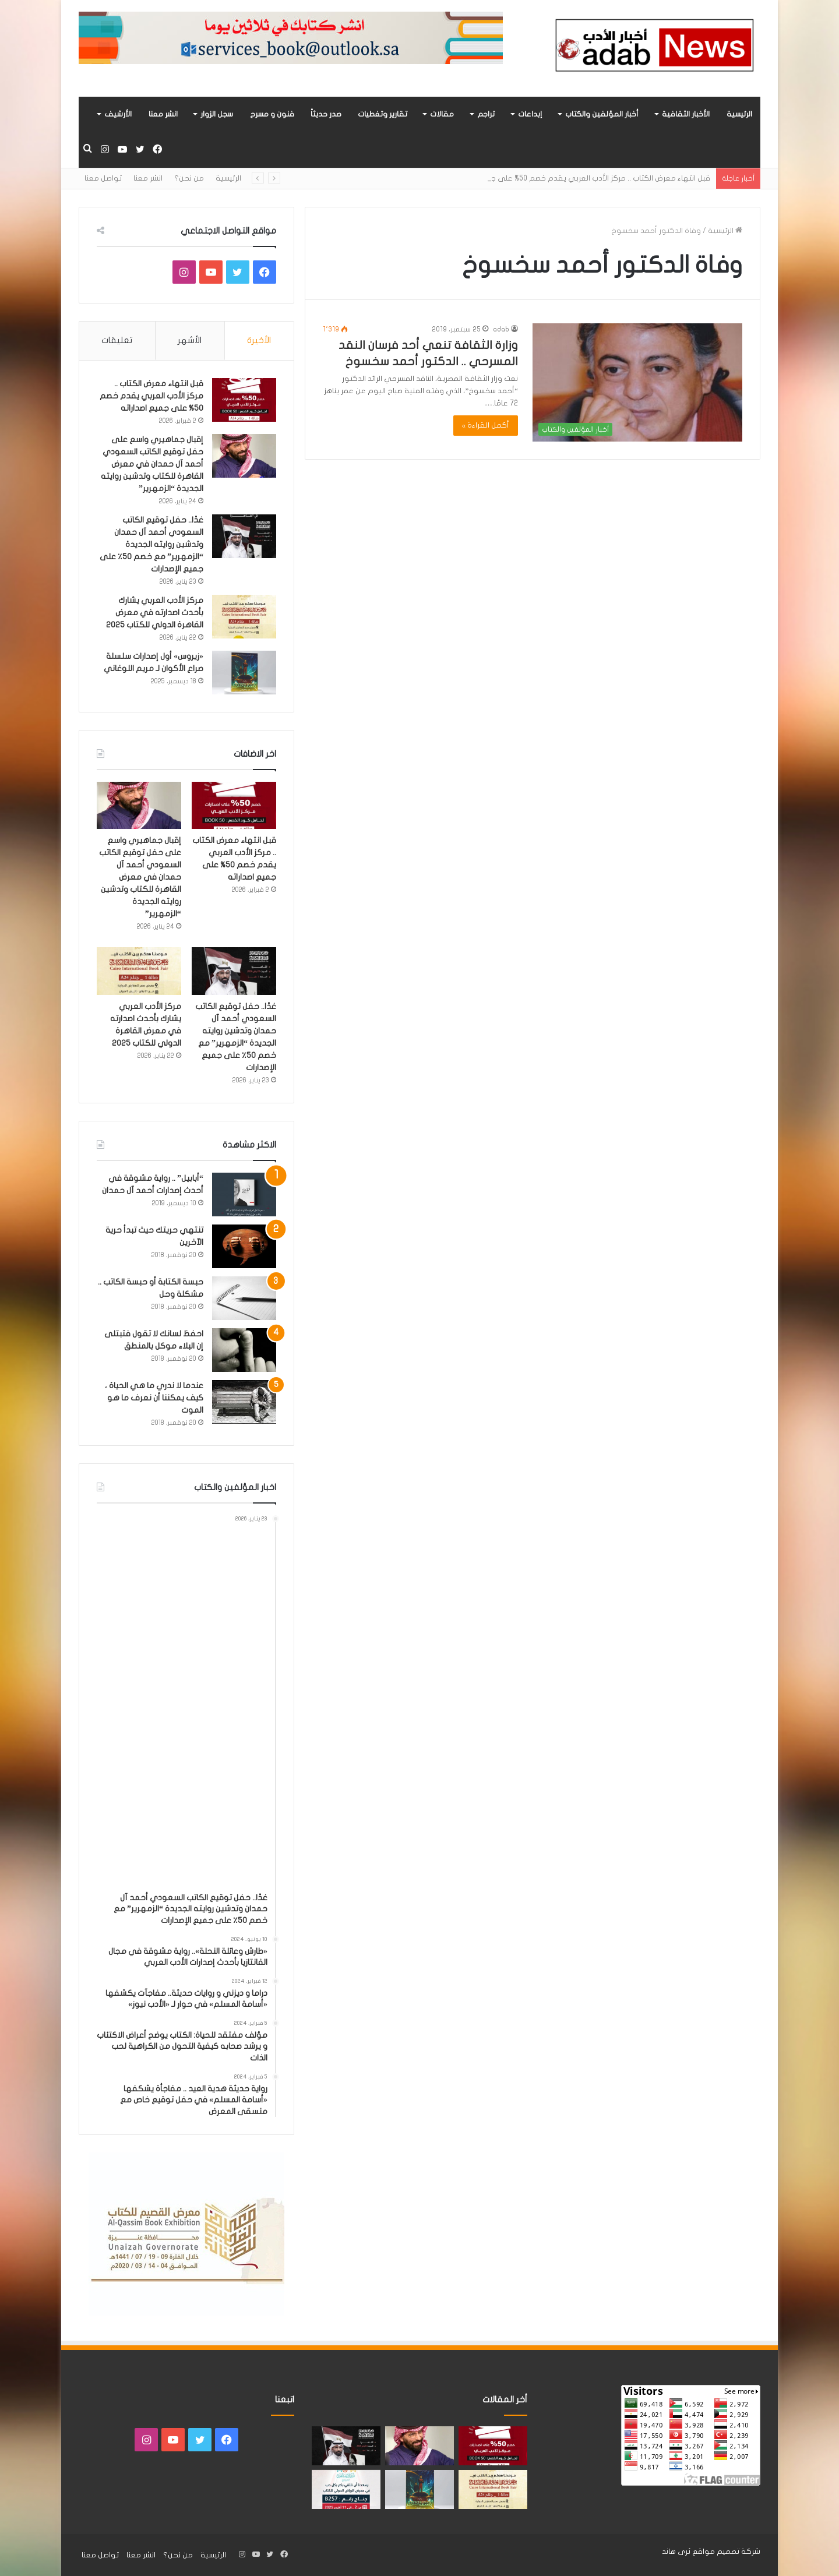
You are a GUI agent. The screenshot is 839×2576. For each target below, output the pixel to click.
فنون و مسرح (272, 114)
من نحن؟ (189, 178)
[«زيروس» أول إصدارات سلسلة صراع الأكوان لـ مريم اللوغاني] (244, 672)
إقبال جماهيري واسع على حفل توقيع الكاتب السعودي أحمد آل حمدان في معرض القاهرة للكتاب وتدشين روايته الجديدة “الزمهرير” (152, 464)
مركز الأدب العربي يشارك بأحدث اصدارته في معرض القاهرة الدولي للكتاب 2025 (154, 612)
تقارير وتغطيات (382, 114)
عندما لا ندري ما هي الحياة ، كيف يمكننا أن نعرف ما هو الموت (154, 1397)
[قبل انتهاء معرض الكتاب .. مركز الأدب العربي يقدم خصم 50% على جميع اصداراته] (244, 400)
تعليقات (116, 340)
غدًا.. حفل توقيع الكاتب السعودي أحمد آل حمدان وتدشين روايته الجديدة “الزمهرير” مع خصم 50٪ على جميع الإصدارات (151, 544)
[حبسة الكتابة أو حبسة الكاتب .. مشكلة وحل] (244, 1298)
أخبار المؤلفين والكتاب (602, 114)
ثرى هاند (676, 2551)
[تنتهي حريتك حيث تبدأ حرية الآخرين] (244, 1246)
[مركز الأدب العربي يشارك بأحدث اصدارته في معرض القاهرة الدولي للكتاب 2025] (244, 616)
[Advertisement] (182, 1708)
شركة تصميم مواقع (726, 2551)
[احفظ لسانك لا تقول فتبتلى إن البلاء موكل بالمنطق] (244, 1350)
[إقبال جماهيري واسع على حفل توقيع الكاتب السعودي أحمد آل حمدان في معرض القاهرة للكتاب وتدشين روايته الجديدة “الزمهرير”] (244, 456)
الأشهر (190, 340)
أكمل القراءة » (486, 425)
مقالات (442, 114)
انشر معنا (163, 114)
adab (501, 329)
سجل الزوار (216, 114)
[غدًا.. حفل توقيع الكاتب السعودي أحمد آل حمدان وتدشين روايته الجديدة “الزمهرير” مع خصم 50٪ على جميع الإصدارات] (244, 536)
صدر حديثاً (326, 114)
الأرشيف (118, 114)
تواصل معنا (103, 178)
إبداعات (530, 114)
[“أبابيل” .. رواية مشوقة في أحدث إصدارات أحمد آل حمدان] (244, 1194)
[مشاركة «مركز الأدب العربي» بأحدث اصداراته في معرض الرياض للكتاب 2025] (346, 2489)
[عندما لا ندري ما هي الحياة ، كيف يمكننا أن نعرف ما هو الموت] (244, 1402)
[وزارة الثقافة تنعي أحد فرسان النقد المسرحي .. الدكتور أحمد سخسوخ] (637, 382)
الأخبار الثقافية (686, 114)
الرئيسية (739, 114)
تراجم (486, 114)
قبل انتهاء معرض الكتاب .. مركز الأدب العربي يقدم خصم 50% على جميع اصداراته (151, 395)
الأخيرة (259, 340)
